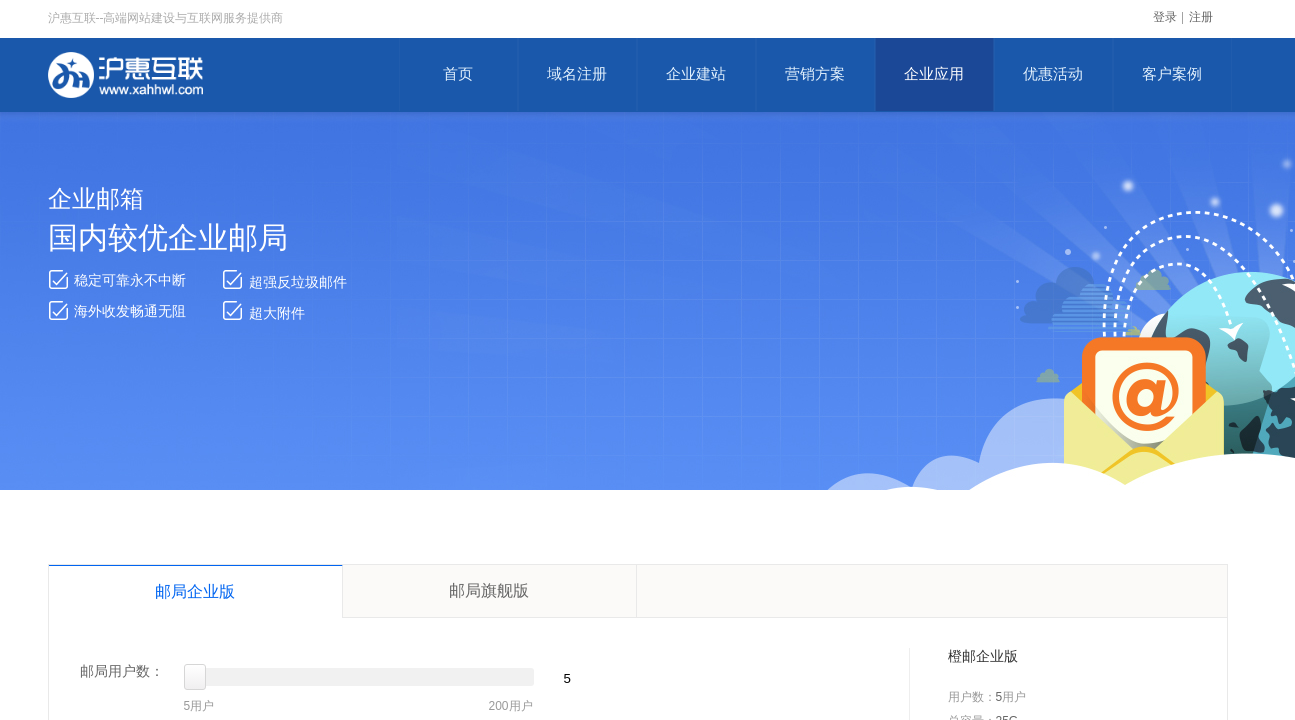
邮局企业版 (195, 591)
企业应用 (934, 74)
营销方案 (815, 74)
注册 (1201, 17)
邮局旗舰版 (489, 590)
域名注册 (577, 74)
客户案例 (1172, 74)
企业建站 (696, 74)
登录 (1165, 17)
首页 (458, 74)
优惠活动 (1053, 74)
